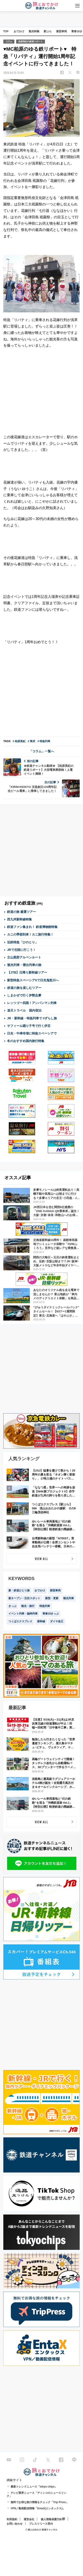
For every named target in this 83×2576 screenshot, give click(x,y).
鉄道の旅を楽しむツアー (24, 988)
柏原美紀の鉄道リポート (30, 41)
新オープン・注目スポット (24, 1598)
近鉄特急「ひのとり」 (22, 942)
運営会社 (29, 2519)
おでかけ (19, 31)
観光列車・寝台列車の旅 (24, 965)
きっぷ (12, 1606)
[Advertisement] (41, 691)
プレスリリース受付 (41, 2523)
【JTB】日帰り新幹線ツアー (27, 972)
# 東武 (31, 741)
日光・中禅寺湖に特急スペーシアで (32, 1033)
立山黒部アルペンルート (24, 957)
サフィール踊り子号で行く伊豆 (28, 1026)
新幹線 (41, 1621)
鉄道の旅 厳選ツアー (21, 912)
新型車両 (61, 31)
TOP (5, 31)
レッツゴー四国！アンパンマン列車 (32, 1003)
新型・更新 (51, 1598)
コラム (9, 41)
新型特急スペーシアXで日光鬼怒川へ (33, 980)
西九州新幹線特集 (19, 919)
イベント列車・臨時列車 (23, 1613)
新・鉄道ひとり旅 (19, 1590)
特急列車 (44, 1606)
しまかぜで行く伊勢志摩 (24, 995)
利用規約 (12, 2519)
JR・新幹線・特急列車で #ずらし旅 (32, 1018)
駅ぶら (48, 31)
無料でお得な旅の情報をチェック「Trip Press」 (40, 2502)
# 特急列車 (43, 741)
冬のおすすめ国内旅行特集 (25, 1041)
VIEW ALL (41, 1558)
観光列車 (68, 1598)
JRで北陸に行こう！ (21, 950)
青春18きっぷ (50, 1613)
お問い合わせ (15, 2523)
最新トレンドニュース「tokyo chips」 (34, 2486)
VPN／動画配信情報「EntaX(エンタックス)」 (38, 2508)
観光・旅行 (28, 1606)
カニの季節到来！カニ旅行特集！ (30, 934)
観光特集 (34, 31)
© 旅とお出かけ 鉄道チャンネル (41, 2529)
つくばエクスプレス (20, 1621)
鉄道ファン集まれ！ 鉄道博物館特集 (32, 927)
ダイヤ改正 (56, 1621)
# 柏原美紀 (19, 741)
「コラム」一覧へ (41, 751)
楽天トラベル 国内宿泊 (24, 1010)
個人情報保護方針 (51, 2519)
